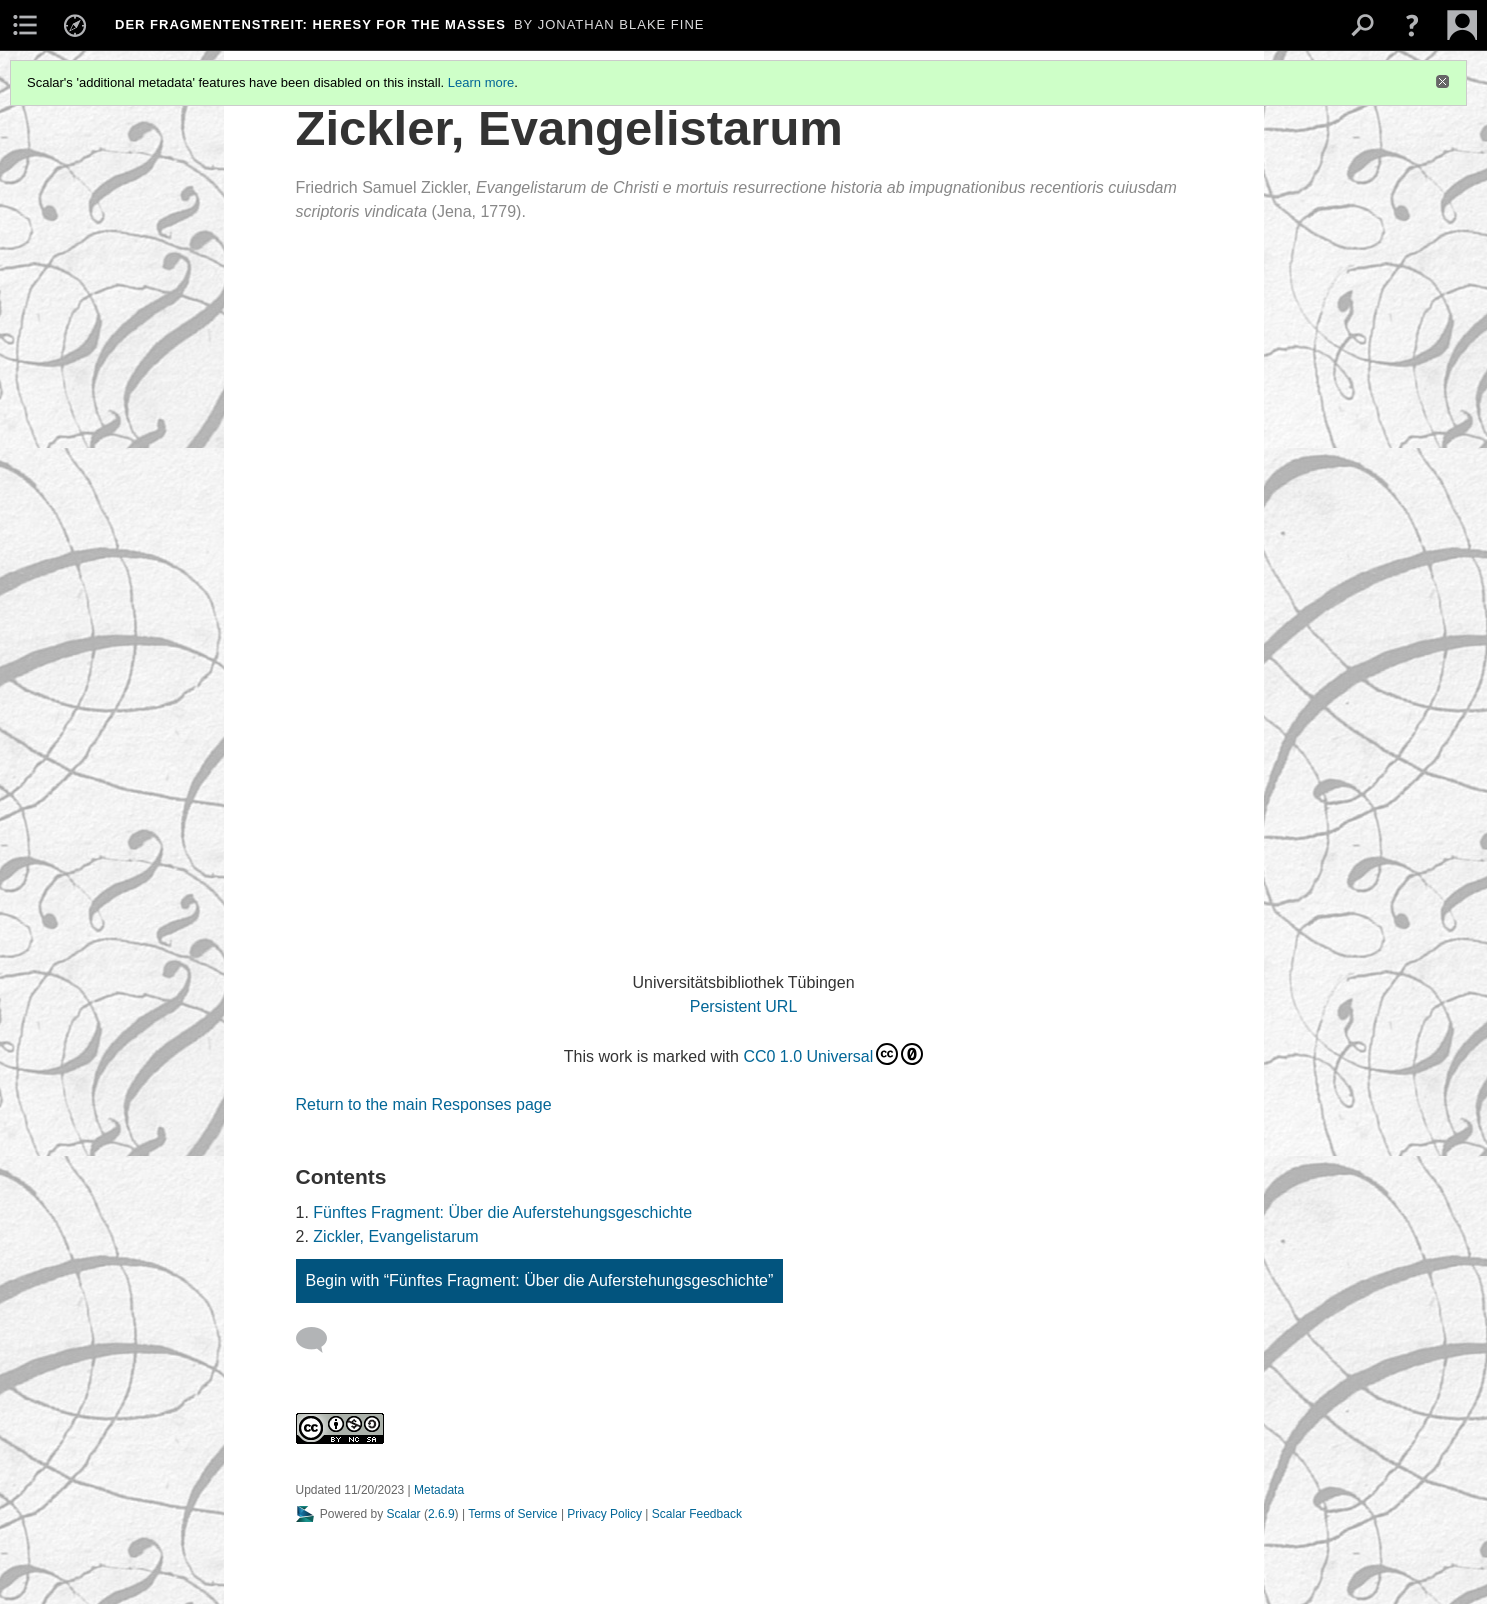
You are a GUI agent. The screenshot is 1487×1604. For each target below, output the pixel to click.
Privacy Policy (604, 1514)
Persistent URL (744, 1006)
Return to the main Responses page (424, 1104)
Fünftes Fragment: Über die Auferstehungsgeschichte (502, 1212)
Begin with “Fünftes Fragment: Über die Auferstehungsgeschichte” (540, 1280)
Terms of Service (512, 1514)
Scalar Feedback (697, 1514)
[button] (1412, 25)
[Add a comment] (320, 1340)
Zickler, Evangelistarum (395, 1236)
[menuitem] (25, 25)
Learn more (481, 82)
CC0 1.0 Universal (833, 1054)
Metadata (439, 1490)
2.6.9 (441, 1514)
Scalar (404, 1514)
